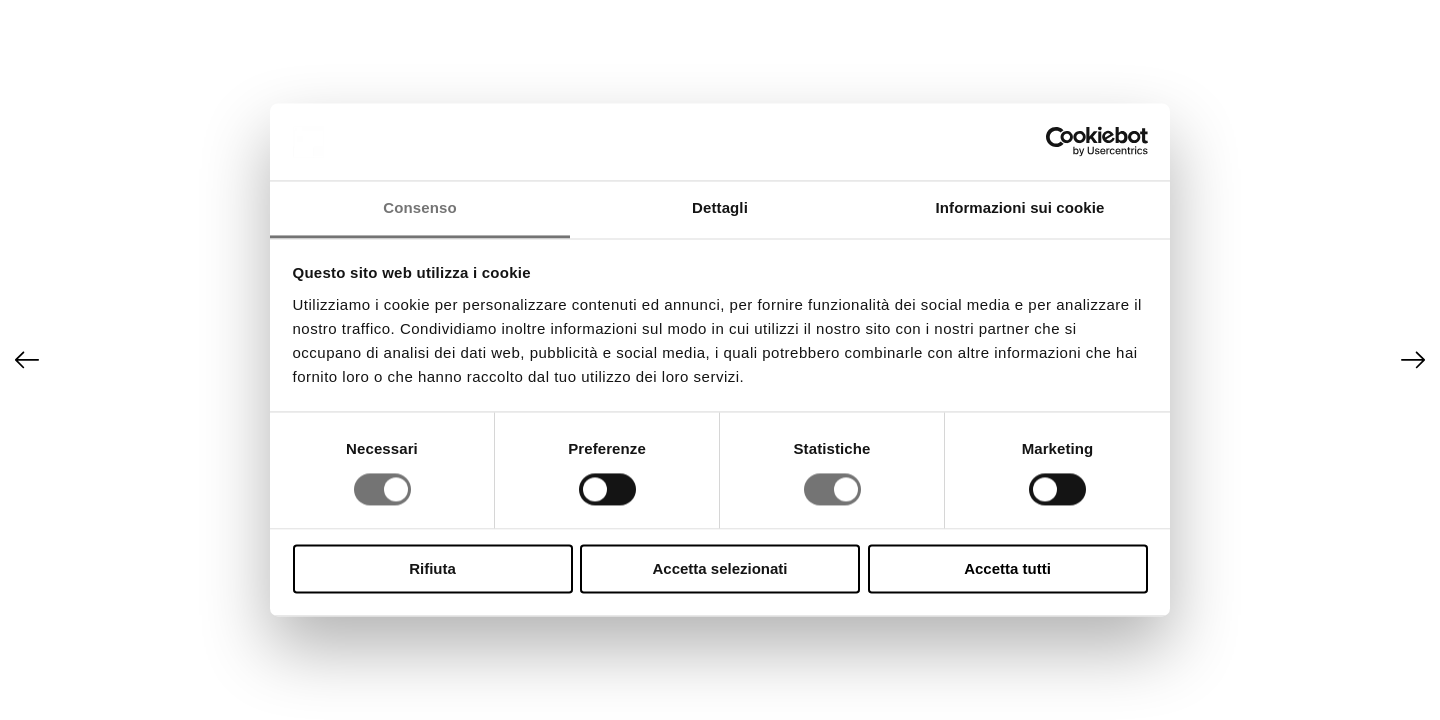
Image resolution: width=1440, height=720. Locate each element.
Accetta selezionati (719, 568)
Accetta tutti (1007, 568)
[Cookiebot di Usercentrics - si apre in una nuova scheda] (1060, 142)
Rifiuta (432, 568)
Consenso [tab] (419, 207)
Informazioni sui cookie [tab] (1020, 207)
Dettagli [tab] (720, 207)
